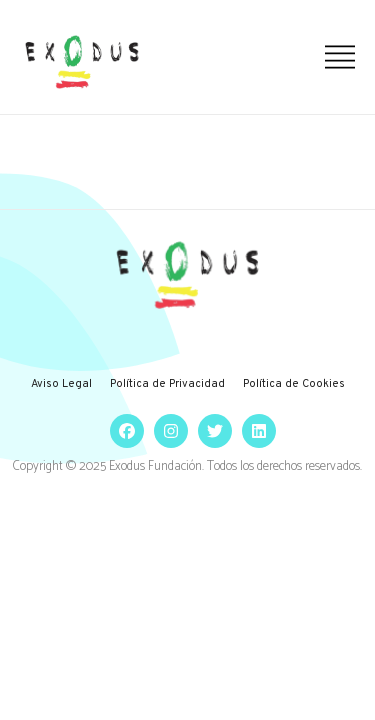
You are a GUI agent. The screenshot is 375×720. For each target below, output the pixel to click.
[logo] (82, 62)
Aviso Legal (61, 384)
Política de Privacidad (167, 384)
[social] (122, 430)
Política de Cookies (294, 384)
